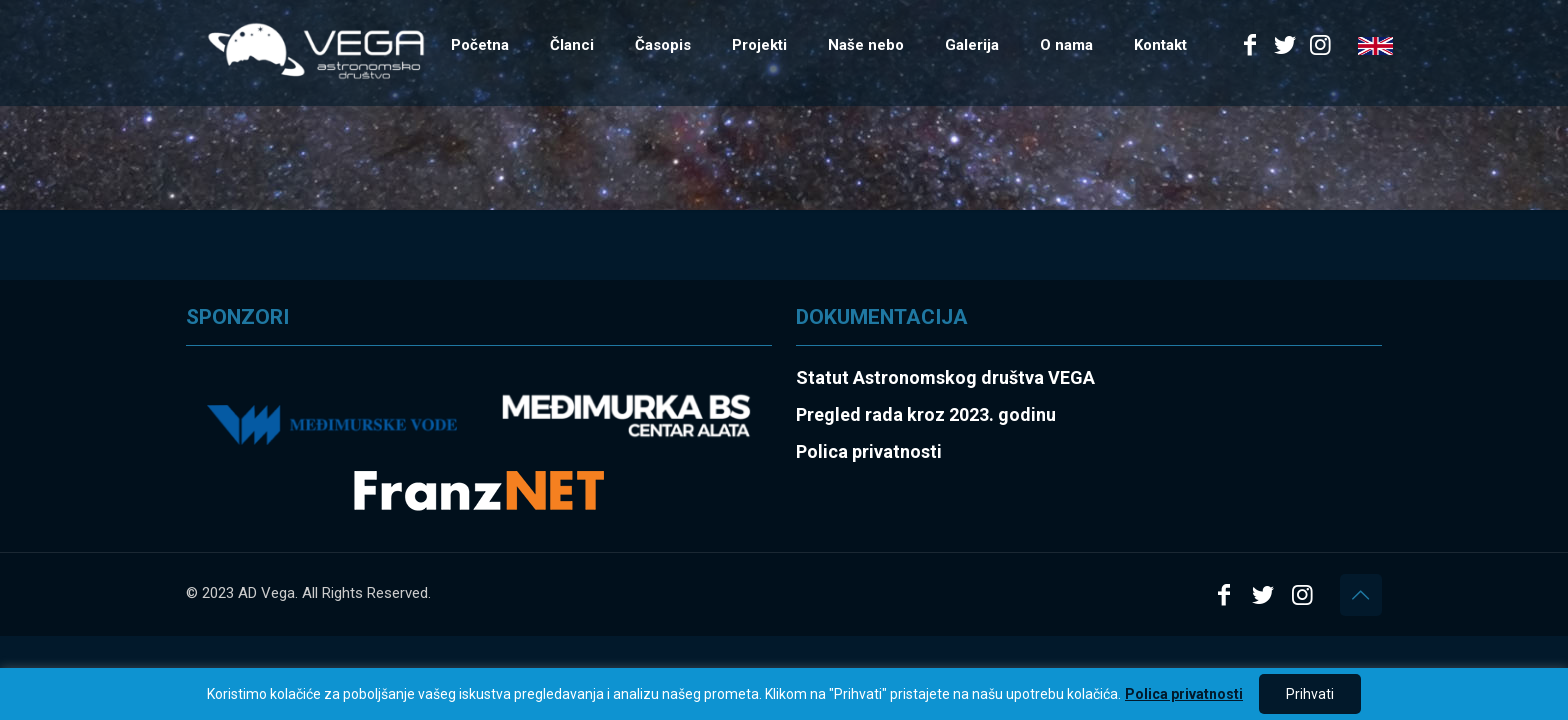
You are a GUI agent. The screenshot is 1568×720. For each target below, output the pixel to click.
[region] (784, 694)
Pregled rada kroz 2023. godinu (926, 414)
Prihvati (1310, 694)
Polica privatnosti (1184, 694)
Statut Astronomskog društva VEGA (945, 377)
